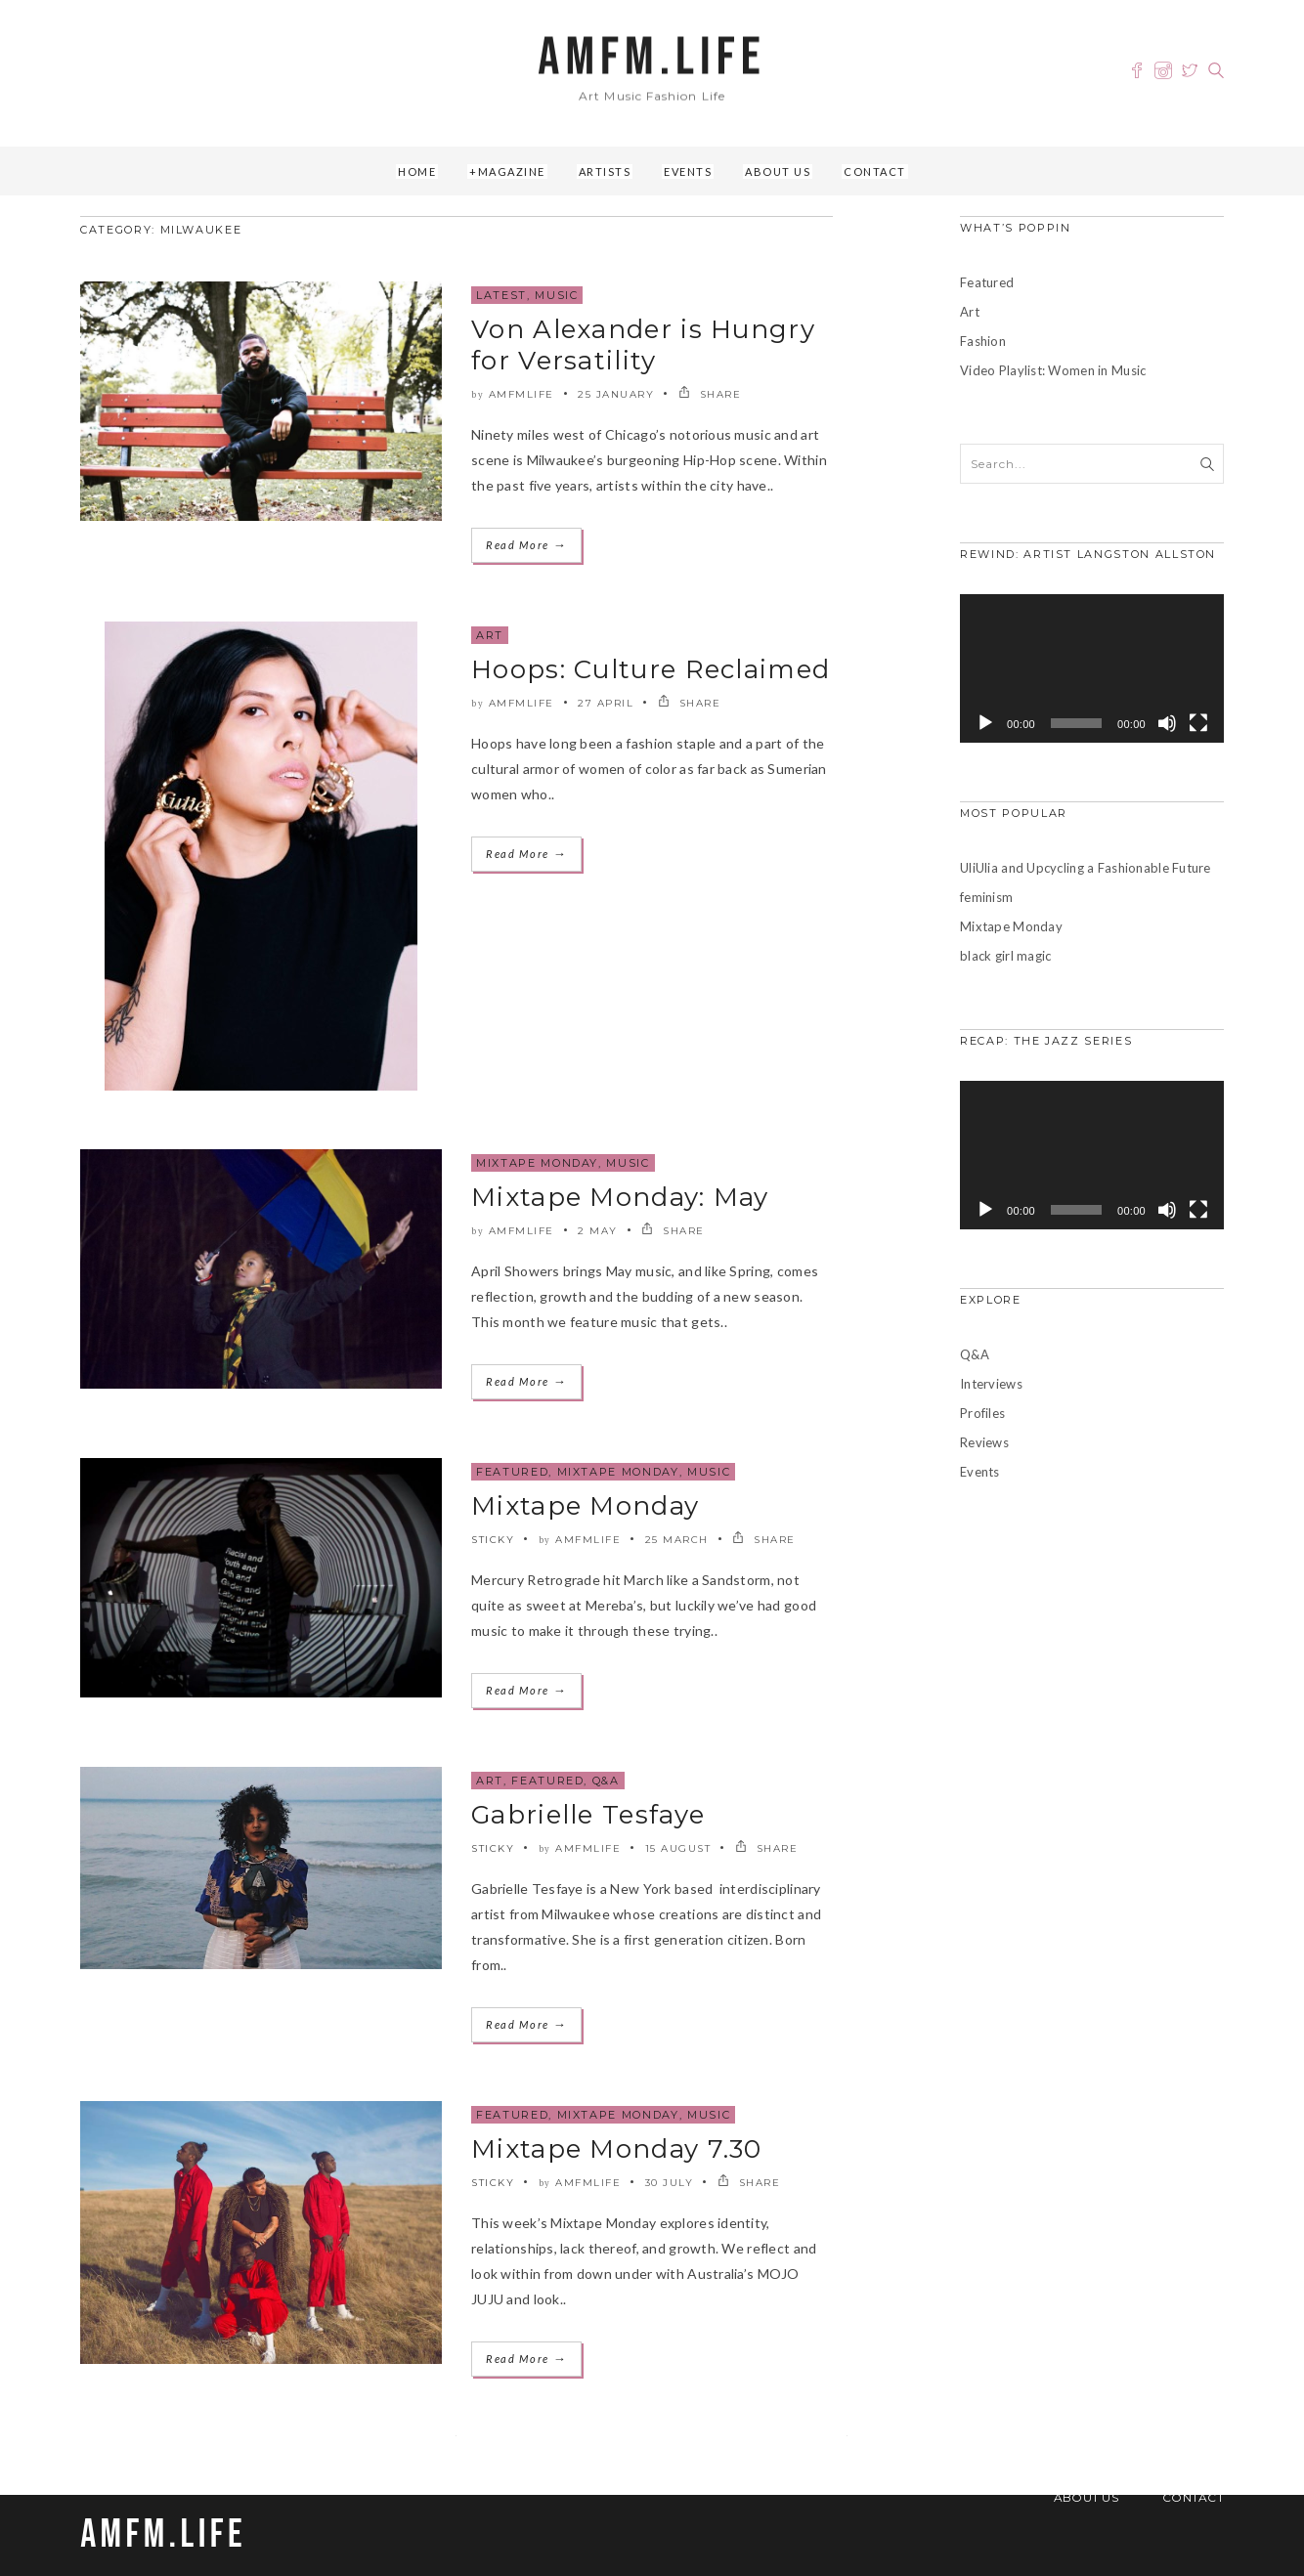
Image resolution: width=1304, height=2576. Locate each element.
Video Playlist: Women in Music (1053, 370)
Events (688, 171)
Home (417, 171)
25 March (677, 1539)
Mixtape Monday (537, 1163)
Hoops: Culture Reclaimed (650, 669)
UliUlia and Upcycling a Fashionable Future (1085, 868)
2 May (598, 1230)
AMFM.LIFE (651, 58)
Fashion (983, 341)
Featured (512, 1472)
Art (489, 635)
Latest (501, 295)
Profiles (982, 1413)
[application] (1092, 668)
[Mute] (1167, 723)
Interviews (991, 1384)
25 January (616, 394)
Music (556, 295)
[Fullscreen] (1198, 723)
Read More (526, 544)
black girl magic (1005, 956)
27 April (605, 703)
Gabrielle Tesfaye (588, 1814)
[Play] (985, 723)
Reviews (984, 1442)
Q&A (606, 1780)
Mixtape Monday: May (620, 1197)
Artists (605, 171)
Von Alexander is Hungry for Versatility (643, 345)
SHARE (710, 394)
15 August (678, 1848)
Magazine (511, 171)
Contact (875, 171)
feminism (986, 897)
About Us (777, 171)
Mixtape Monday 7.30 (616, 2149)
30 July (669, 2182)
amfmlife (521, 394)
